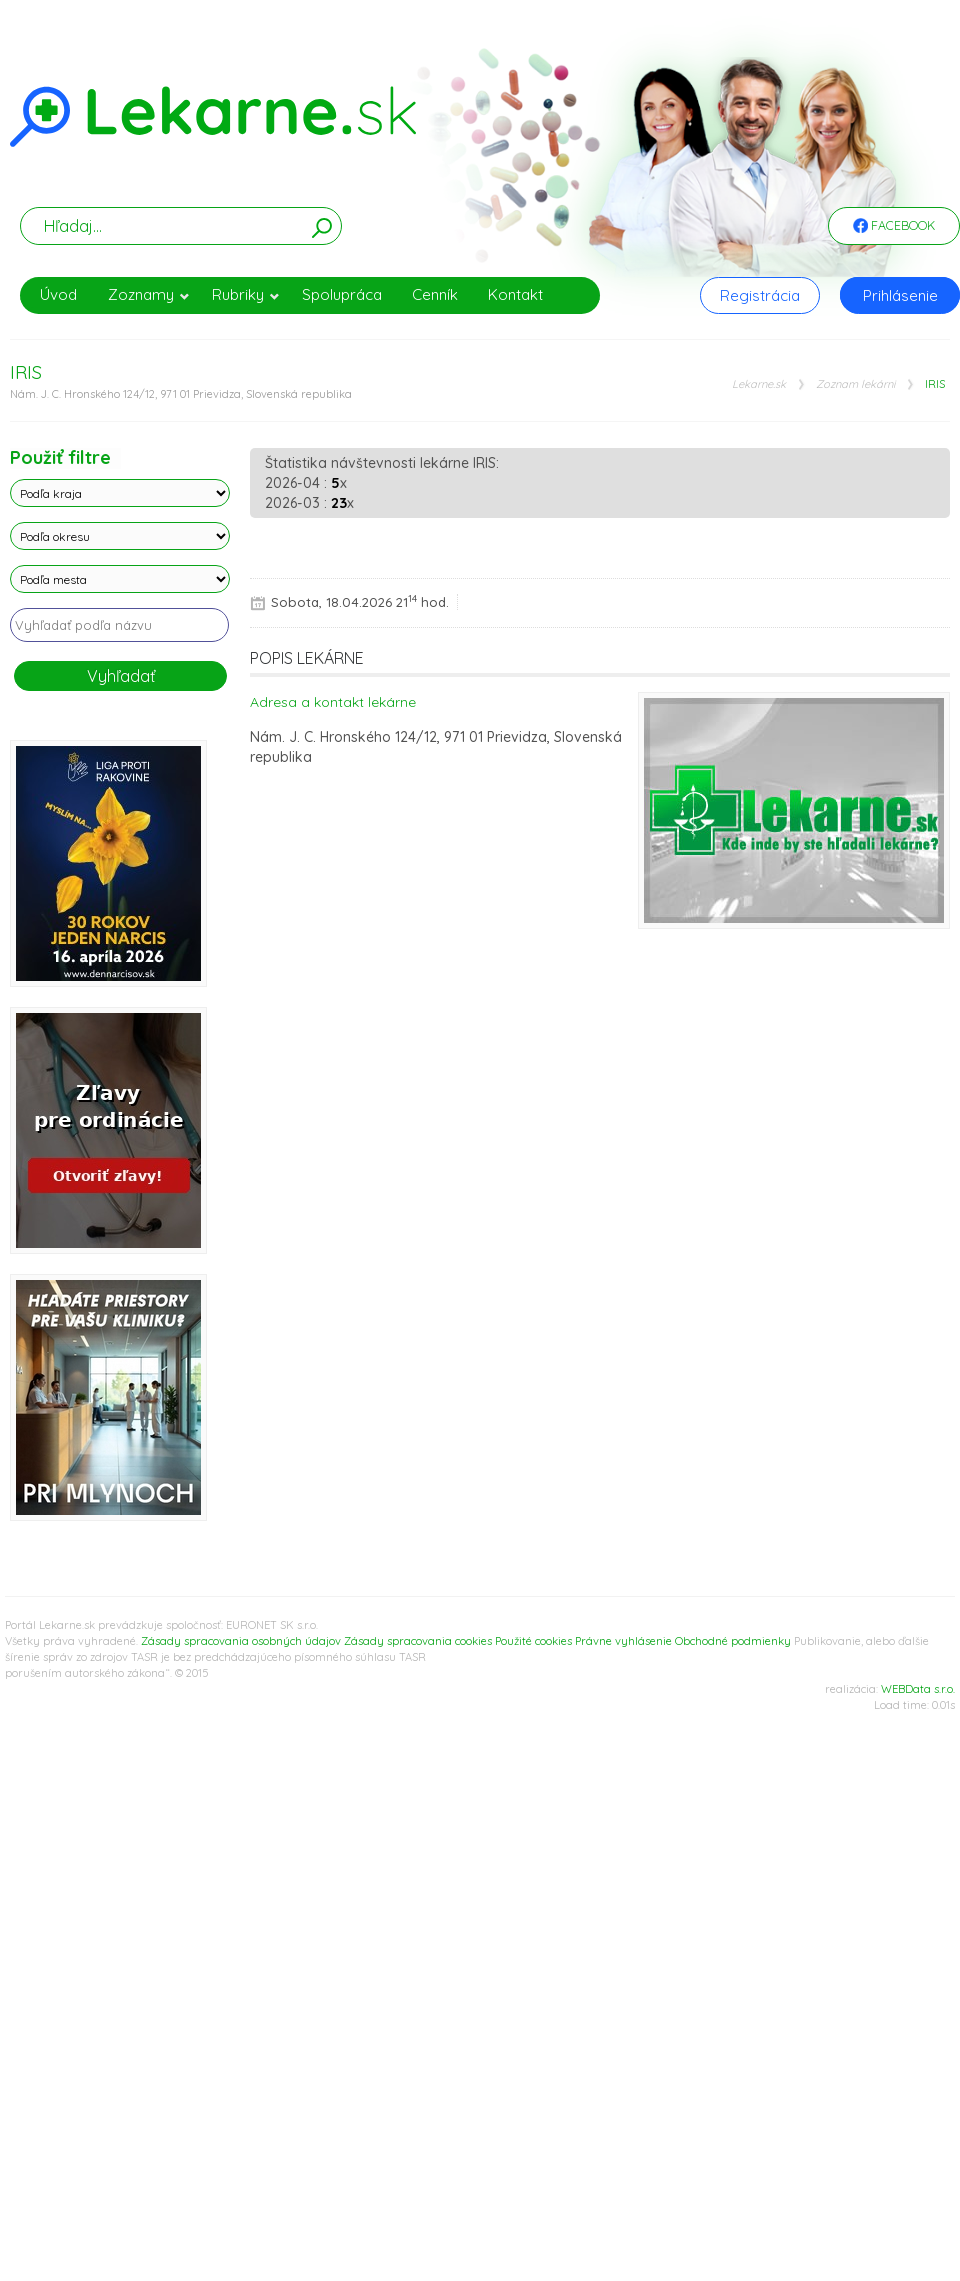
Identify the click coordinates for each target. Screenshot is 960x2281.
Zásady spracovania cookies (418, 1641)
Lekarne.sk (759, 384)
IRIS (935, 384)
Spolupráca (342, 294)
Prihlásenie (900, 295)
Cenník (435, 294)
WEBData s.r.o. (918, 1689)
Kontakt (515, 294)
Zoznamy (149, 294)
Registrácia (760, 295)
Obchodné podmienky (733, 1641)
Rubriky (246, 294)
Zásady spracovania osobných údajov (241, 1641)
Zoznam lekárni (855, 384)
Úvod (58, 294)
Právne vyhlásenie (623, 1641)
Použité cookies (533, 1641)
